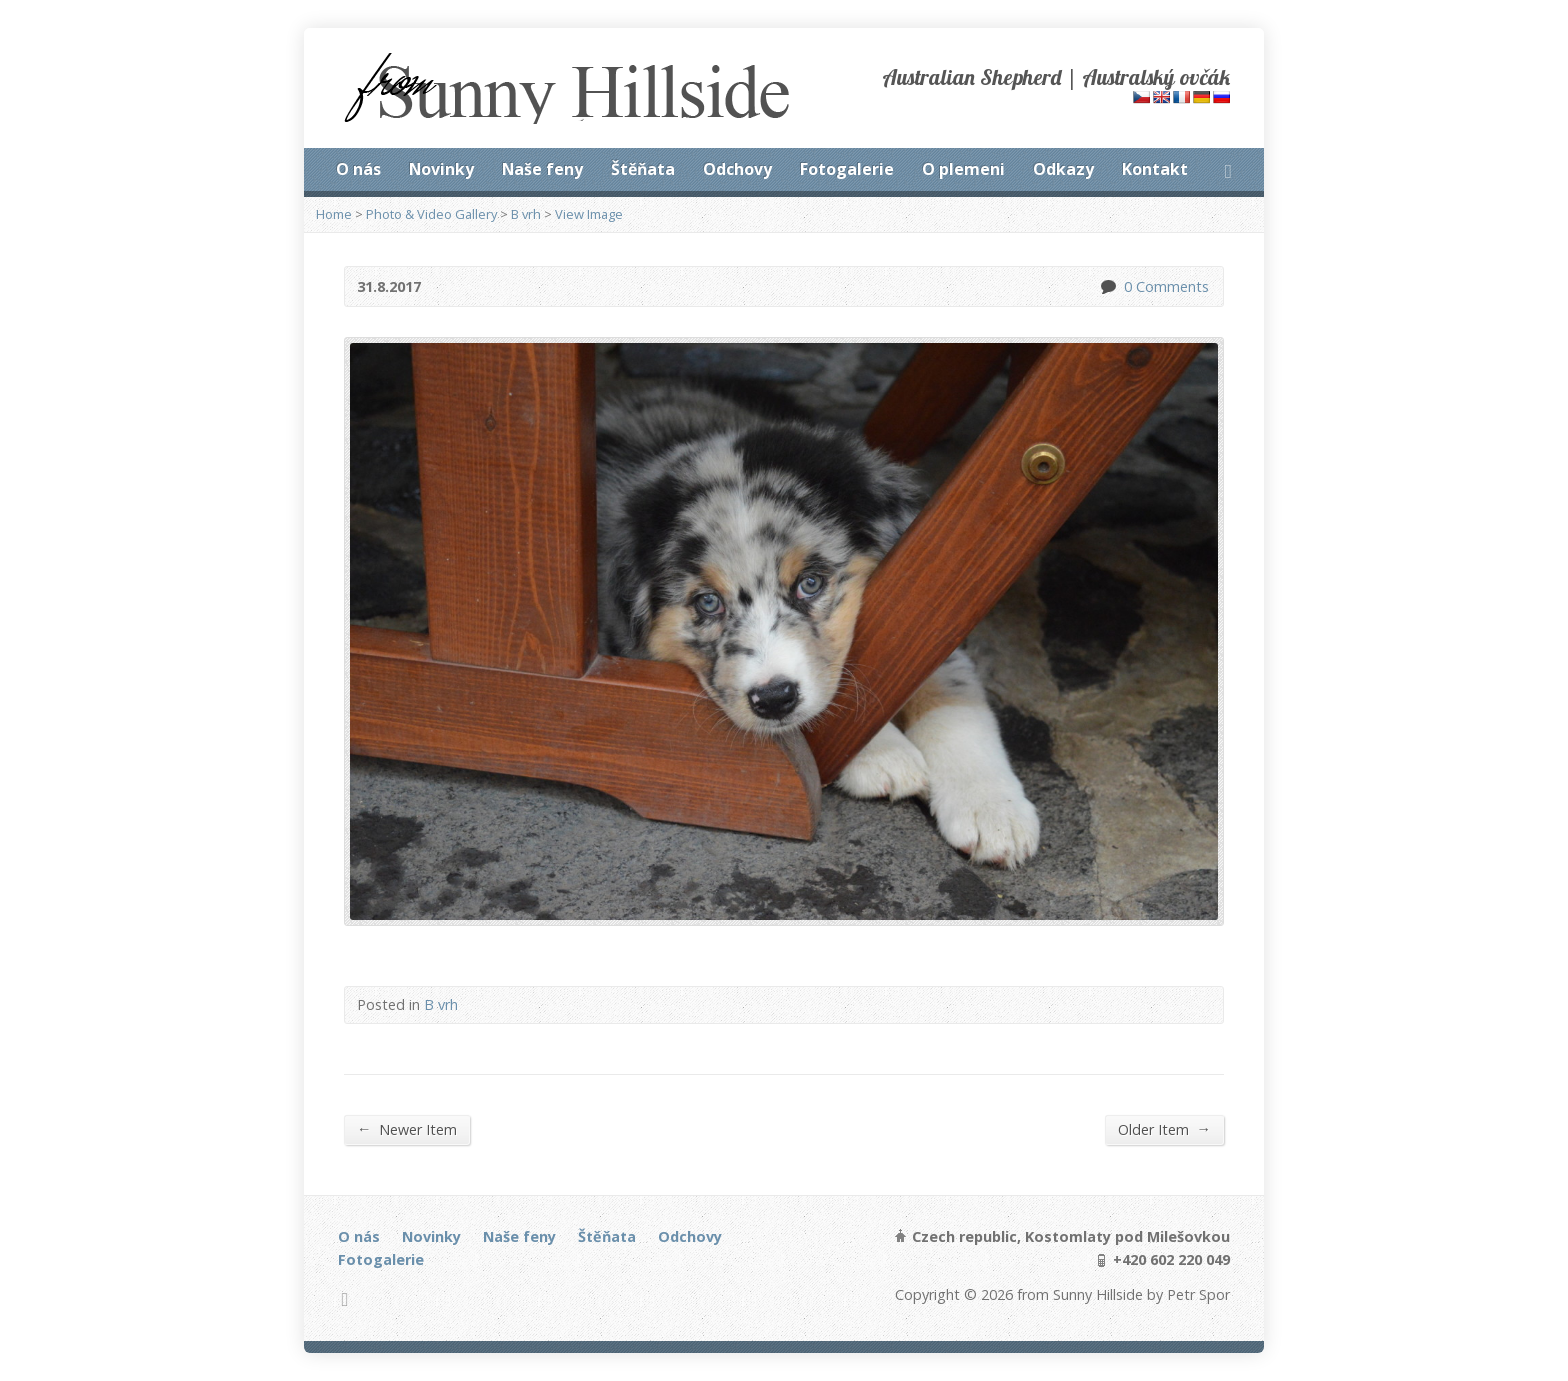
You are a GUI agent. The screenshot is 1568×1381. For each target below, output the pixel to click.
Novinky (441, 169)
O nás (358, 169)
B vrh (526, 214)
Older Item (1164, 1129)
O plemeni (963, 169)
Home (334, 214)
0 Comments (1107, 286)
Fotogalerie (847, 169)
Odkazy (1063, 169)
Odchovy (737, 169)
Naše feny (542, 169)
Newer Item (407, 1129)
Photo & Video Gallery (431, 214)
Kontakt (1155, 169)
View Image (589, 214)
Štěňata (643, 169)
